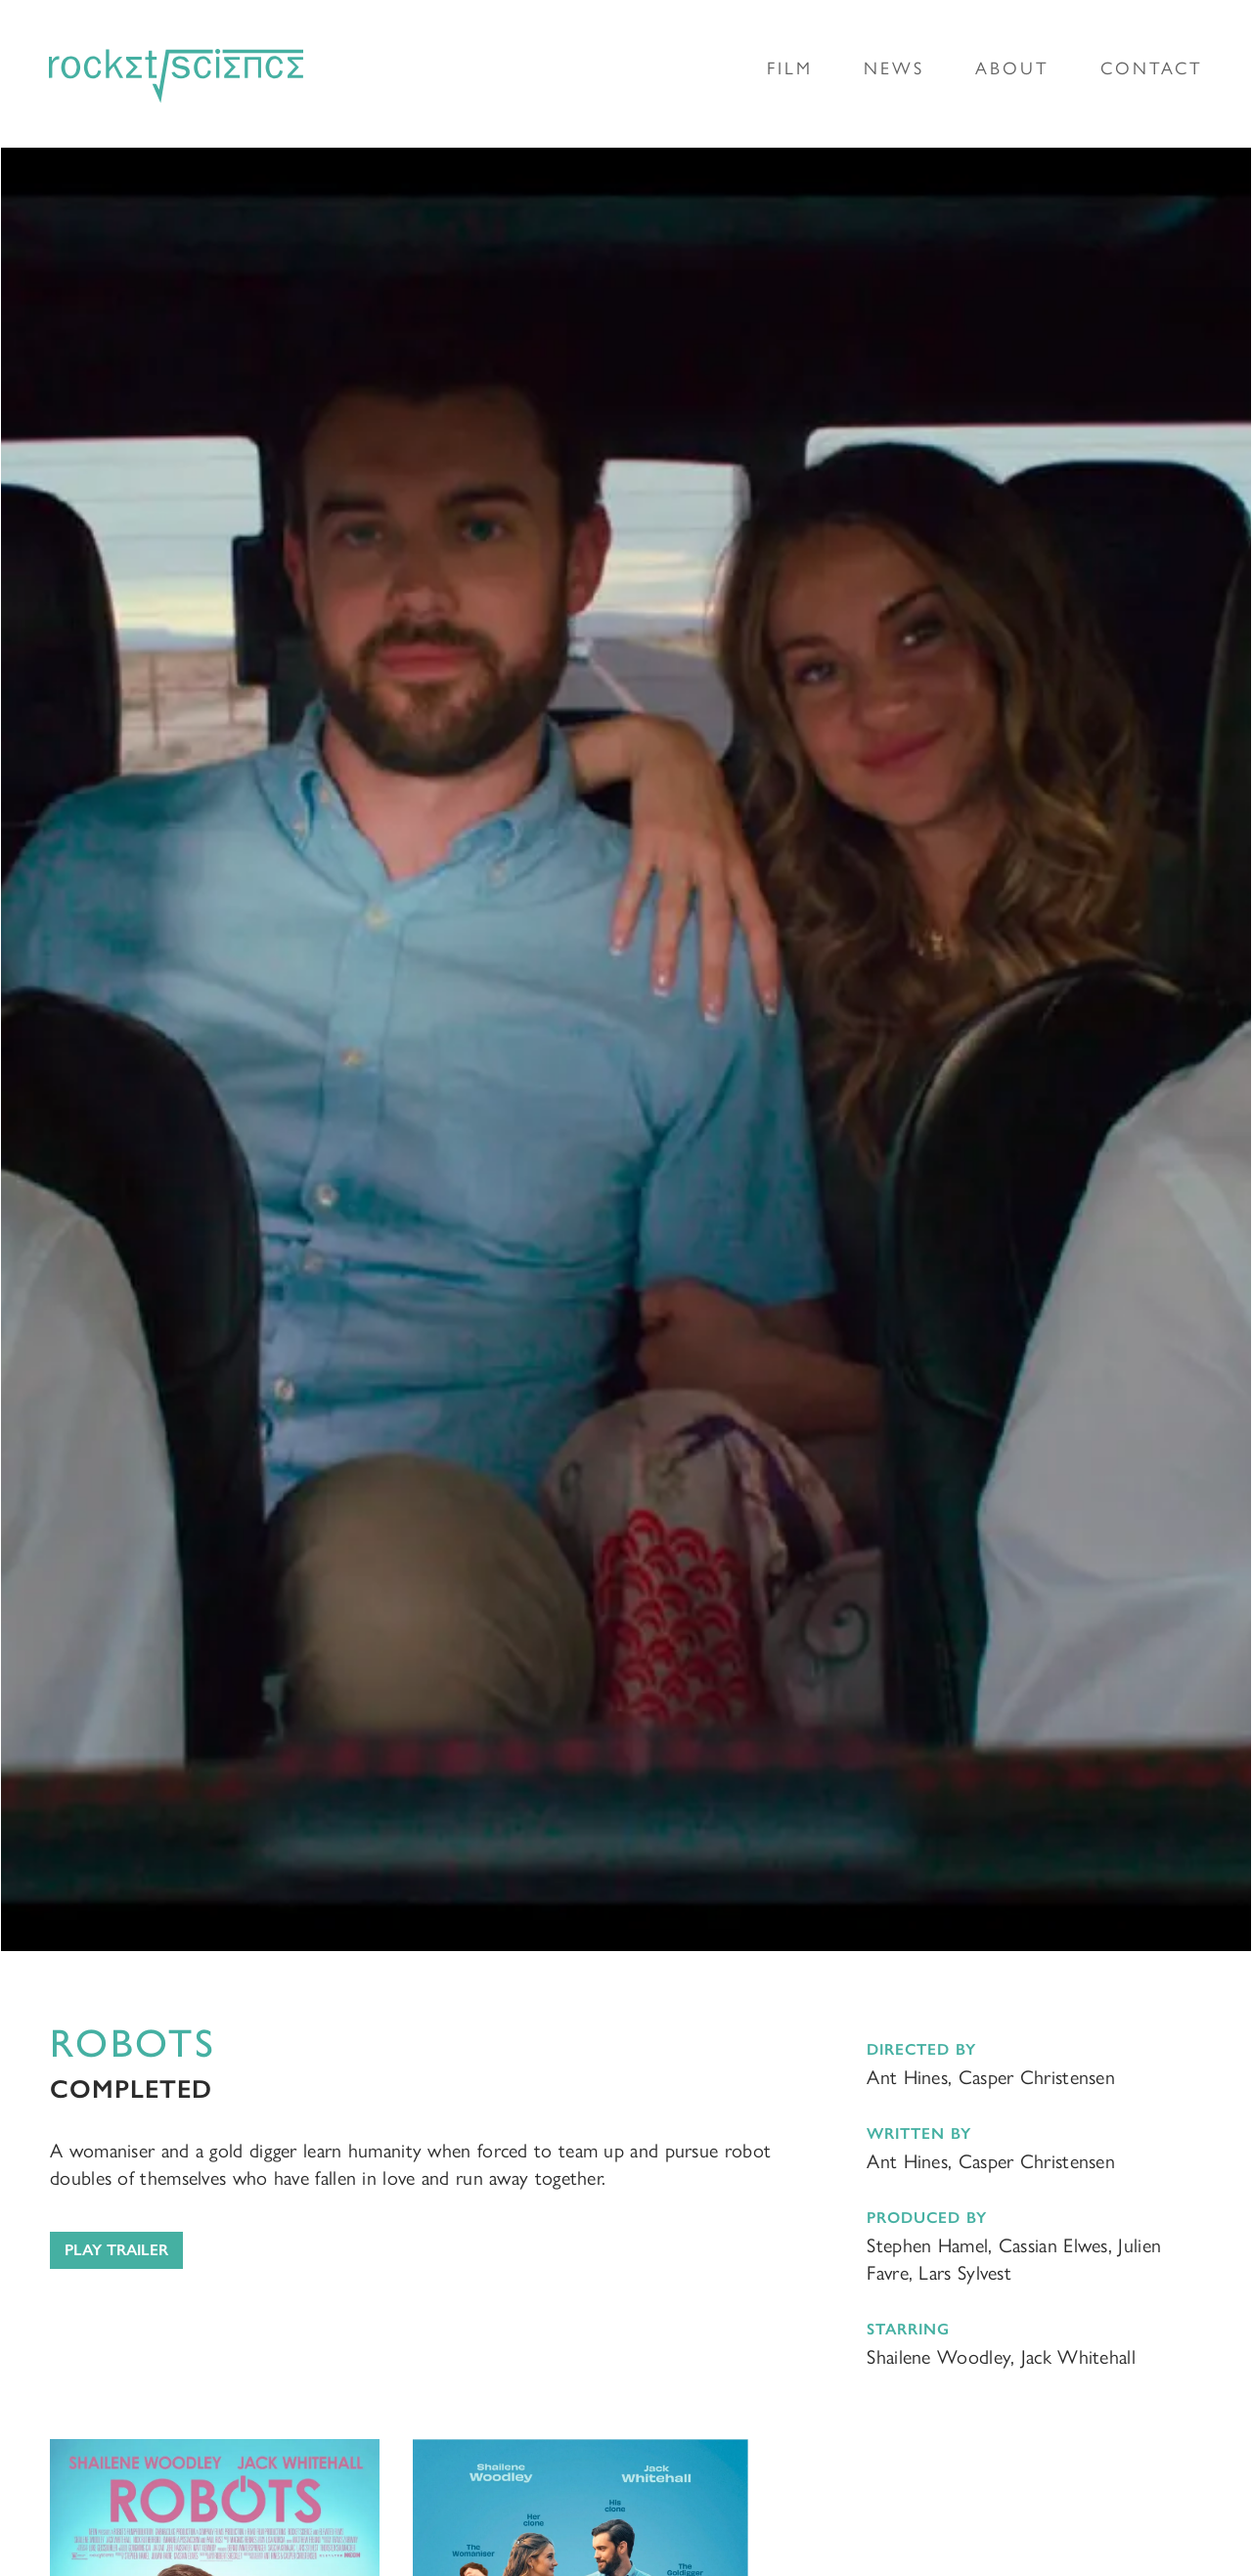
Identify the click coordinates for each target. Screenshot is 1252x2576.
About (1012, 68)
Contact (1151, 68)
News (894, 68)
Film (790, 68)
